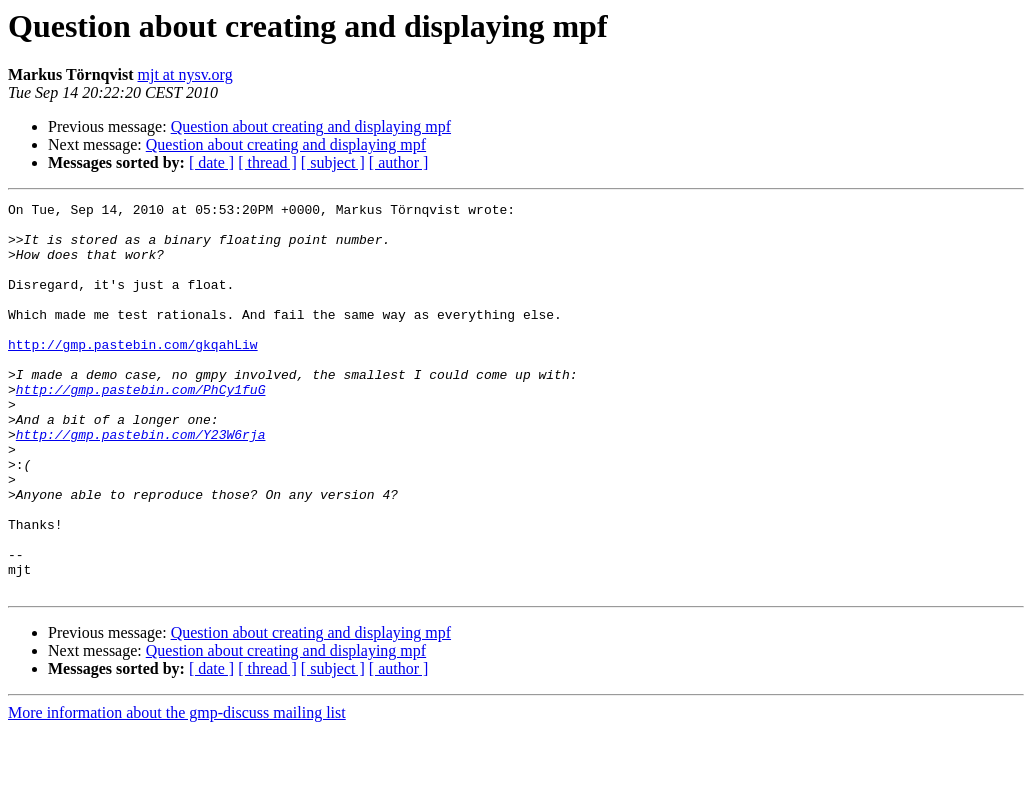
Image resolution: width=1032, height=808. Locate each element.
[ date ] (211, 162)
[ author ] (399, 162)
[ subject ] (333, 162)
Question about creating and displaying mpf (311, 126)
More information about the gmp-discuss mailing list (177, 790)
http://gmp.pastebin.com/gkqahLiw (133, 374)
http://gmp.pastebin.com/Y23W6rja (141, 482)
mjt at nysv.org (185, 74)
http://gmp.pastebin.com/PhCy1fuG (141, 428)
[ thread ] (267, 162)
